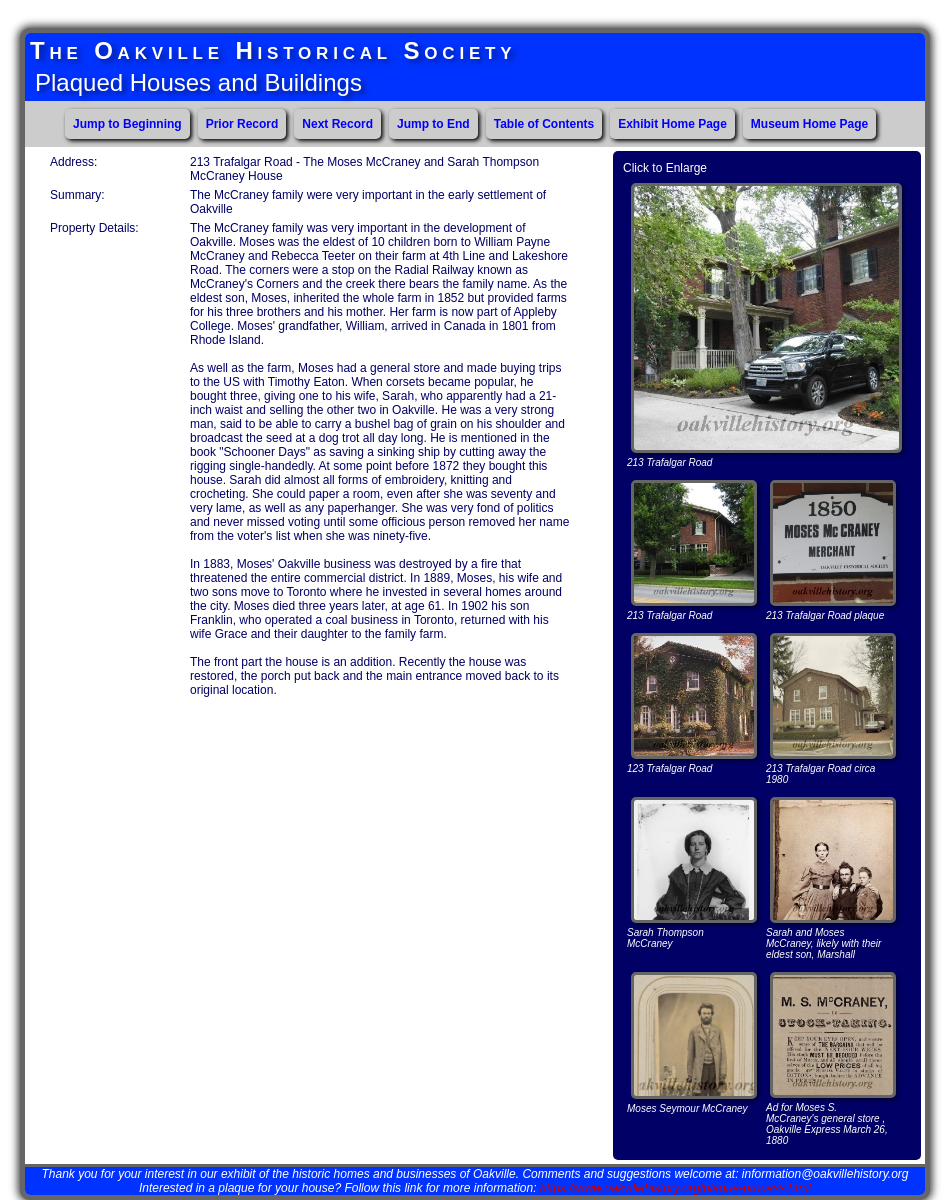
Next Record (337, 124)
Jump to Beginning (127, 124)
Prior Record (242, 124)
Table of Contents (544, 124)
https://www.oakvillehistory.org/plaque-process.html (675, 1188)
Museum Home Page (809, 124)
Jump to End (433, 124)
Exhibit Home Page (672, 124)
